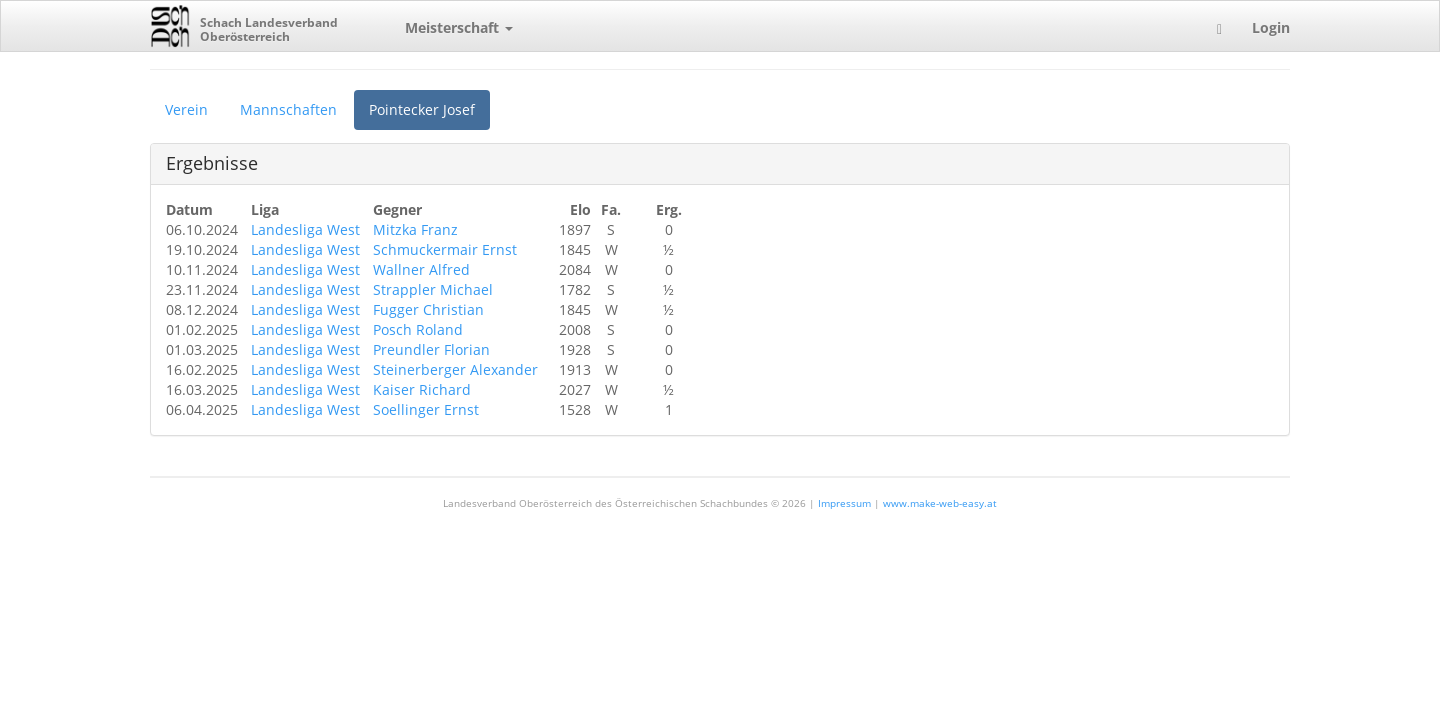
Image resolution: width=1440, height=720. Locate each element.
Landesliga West (305, 229)
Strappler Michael (433, 289)
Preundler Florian (431, 349)
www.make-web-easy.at (940, 503)
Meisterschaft (459, 27)
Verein (186, 109)
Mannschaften (288, 109)
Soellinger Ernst (426, 409)
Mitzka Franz (415, 229)
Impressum (844, 503)
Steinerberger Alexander (455, 369)
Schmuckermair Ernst (445, 249)
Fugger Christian (428, 309)
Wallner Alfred (421, 269)
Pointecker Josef (422, 109)
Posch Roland (418, 329)
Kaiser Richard (422, 389)
